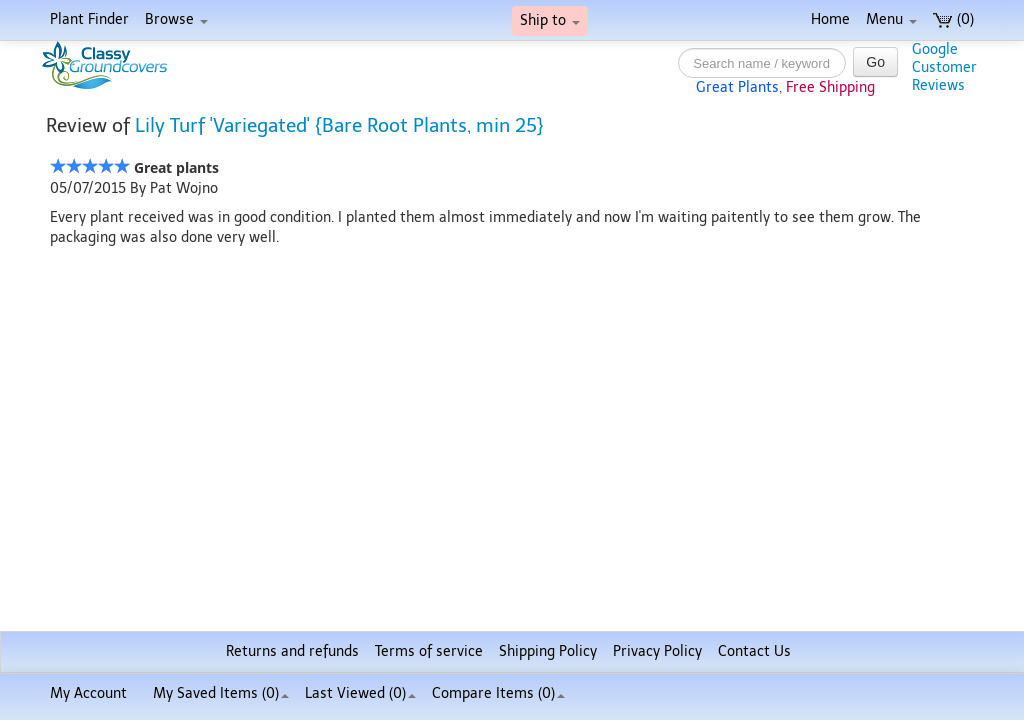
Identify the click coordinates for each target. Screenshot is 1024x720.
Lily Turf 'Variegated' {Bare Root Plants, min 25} (339, 125)
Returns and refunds (292, 651)
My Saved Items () (221, 693)
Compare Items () (498, 693)
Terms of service (429, 651)
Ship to (550, 20)
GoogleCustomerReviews (944, 67)
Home (830, 19)
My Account (88, 693)
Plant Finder (89, 19)
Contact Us (754, 651)
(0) (953, 19)
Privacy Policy (657, 651)
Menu (891, 19)
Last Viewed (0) (360, 693)
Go (875, 62)
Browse (176, 19)
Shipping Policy (548, 651)
